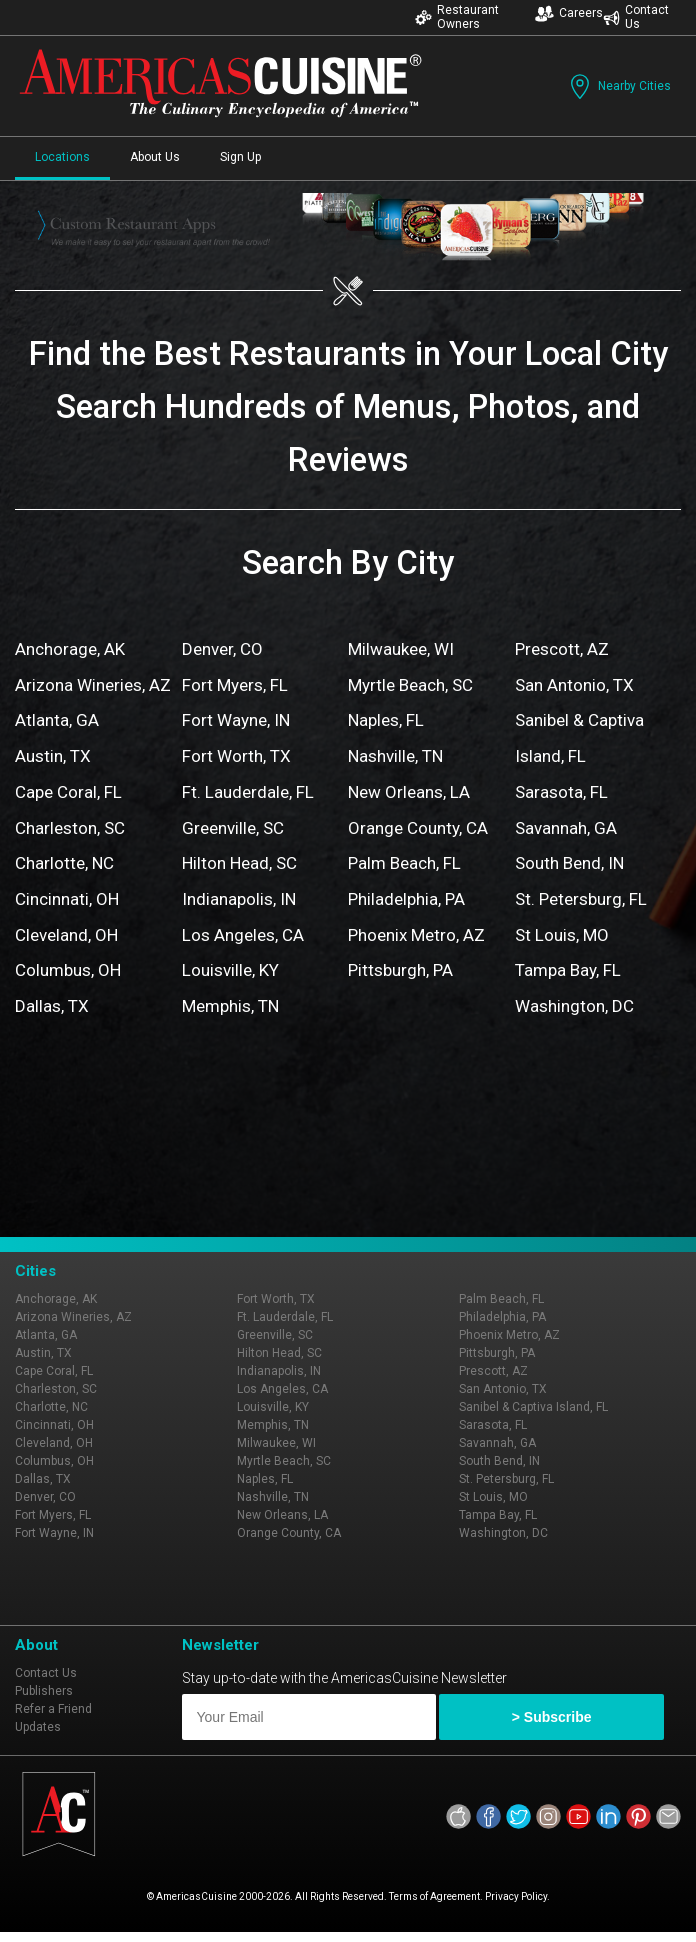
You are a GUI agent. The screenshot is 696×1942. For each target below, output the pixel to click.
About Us (155, 157)
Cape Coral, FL (68, 792)
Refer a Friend (53, 1709)
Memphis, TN (230, 1006)
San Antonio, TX (574, 685)
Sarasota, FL (561, 792)
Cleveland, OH (66, 935)
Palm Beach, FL (404, 863)
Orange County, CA (418, 828)
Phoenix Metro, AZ (416, 935)
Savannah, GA (566, 828)
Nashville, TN (395, 756)
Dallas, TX (52, 1006)
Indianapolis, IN (239, 899)
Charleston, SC (70, 828)
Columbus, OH (68, 970)
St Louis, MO (562, 935)
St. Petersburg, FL (581, 899)
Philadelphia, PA (406, 899)
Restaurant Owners (457, 17)
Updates (38, 1727)
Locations (62, 157)
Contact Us (636, 17)
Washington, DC (574, 1006)
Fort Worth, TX (236, 756)
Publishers (44, 1691)
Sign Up (240, 157)
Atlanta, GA (57, 720)
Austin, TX (53, 756)
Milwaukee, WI (401, 649)
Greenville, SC (233, 828)
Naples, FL (386, 720)
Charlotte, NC (64, 863)
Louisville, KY (230, 970)
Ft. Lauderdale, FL (248, 792)
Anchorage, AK (70, 649)
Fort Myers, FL (235, 685)
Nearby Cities (618, 86)
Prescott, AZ (562, 649)
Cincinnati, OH (67, 899)
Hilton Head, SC (239, 863)
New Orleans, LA (409, 792)
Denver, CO (222, 649)
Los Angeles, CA (243, 935)
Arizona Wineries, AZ (93, 685)
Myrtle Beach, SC (410, 685)
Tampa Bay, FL (568, 970)
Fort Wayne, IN (236, 720)
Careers (569, 13)
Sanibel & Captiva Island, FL (533, 1407)
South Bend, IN (569, 863)
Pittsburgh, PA (400, 970)
